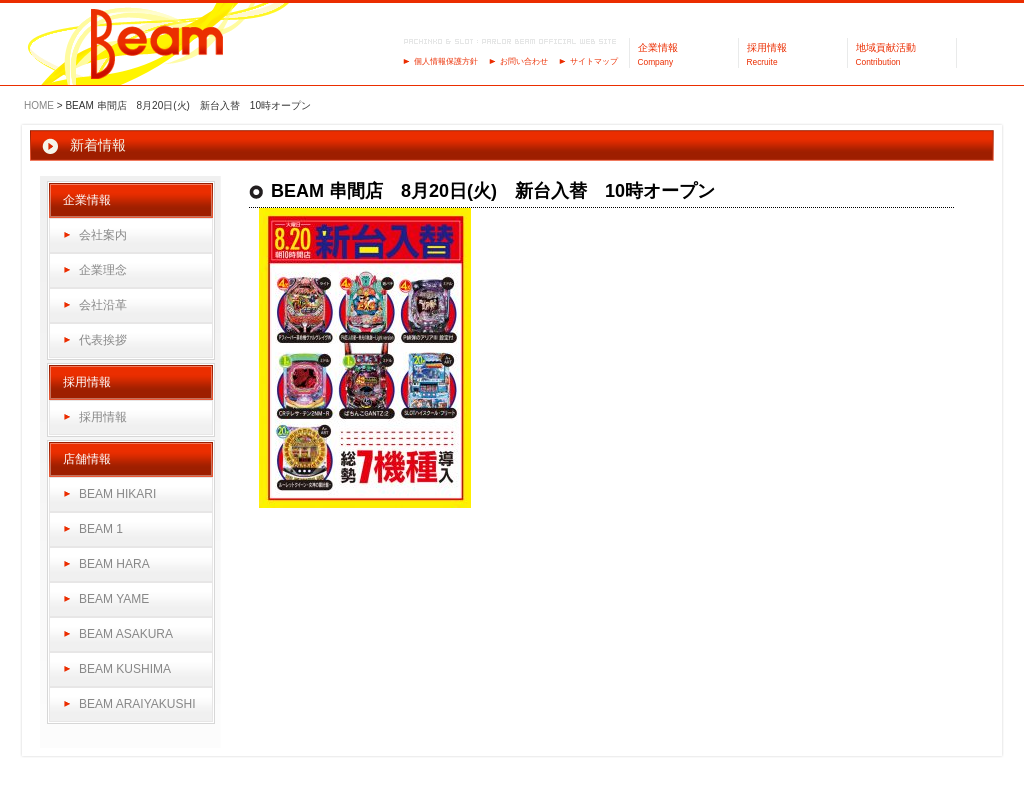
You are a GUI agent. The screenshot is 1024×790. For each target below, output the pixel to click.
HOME (39, 105)
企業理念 (103, 270)
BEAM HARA (114, 564)
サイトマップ (594, 61)
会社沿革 (103, 305)
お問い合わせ (524, 61)
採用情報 (103, 417)
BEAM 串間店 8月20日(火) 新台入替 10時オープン (493, 191)
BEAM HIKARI (117, 494)
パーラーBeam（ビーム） (157, 45)
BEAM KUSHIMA (125, 669)
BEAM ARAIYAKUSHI (137, 704)
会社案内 (103, 235)
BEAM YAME (114, 599)
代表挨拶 (103, 340)
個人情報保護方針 (446, 61)
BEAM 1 (101, 529)
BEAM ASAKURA (126, 634)
